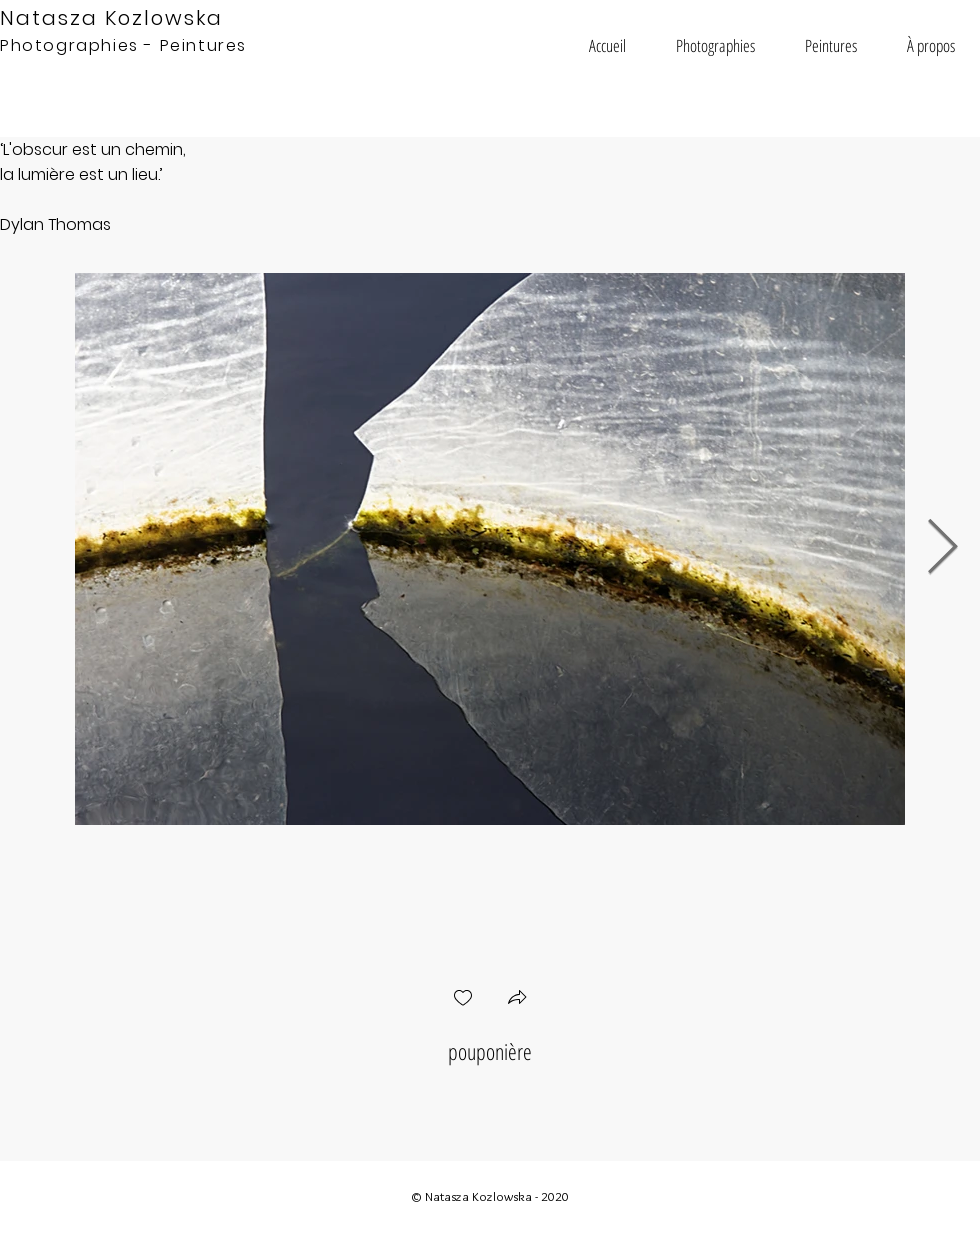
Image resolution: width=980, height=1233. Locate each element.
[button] (715, 45)
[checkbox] (463, 999)
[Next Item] (942, 548)
